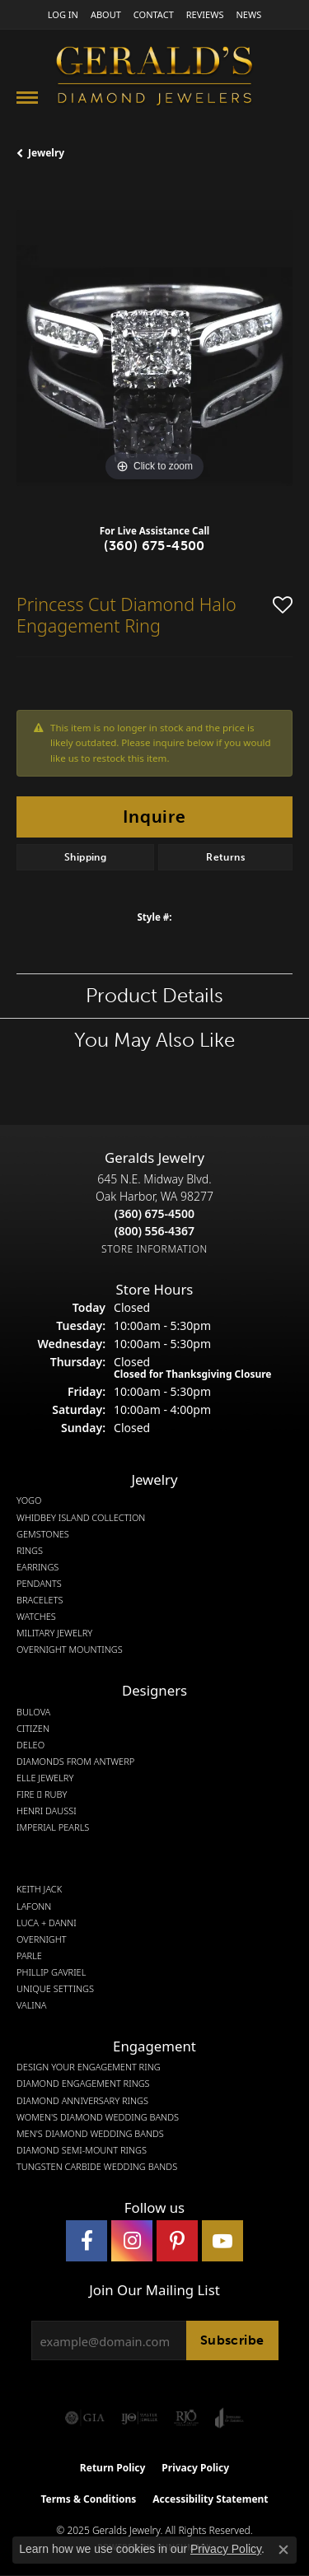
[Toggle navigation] (27, 97)
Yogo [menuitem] (29, 1500)
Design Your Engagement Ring (88, 2067)
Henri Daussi (46, 1811)
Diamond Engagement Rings (83, 2083)
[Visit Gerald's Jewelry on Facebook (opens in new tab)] (86, 2240)
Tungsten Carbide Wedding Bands (96, 2167)
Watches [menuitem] (36, 1617)
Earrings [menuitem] (37, 1567)
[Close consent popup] (283, 2550)
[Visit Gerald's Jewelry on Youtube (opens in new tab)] (222, 2240)
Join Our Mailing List (154, 2290)
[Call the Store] (154, 1213)
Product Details (154, 995)
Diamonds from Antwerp (75, 1761)
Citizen (32, 1729)
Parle (29, 1956)
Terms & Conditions (88, 2499)
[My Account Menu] (63, 14)
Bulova (33, 1712)
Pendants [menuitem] (39, 1584)
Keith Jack (39, 1889)
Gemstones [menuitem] (42, 1534)
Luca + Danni (46, 1923)
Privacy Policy (195, 2468)
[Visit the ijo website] (139, 2418)
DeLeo (30, 1745)
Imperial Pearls (52, 1827)
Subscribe (232, 2340)
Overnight (41, 1939)
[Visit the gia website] (85, 2418)
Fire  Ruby (41, 1794)
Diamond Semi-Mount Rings (81, 2150)
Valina (31, 2005)
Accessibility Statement (210, 2499)
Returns (225, 857)
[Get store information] (154, 1249)
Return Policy (113, 2468)
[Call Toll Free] (154, 1231)
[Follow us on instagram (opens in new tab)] (131, 2240)
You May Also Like (154, 1040)
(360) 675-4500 (154, 545)
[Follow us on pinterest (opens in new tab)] (177, 2240)
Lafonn (33, 1906)
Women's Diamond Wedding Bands (97, 2117)
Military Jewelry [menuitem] (54, 1633)
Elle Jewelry (44, 1778)
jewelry (46, 153)
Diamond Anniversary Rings (82, 2101)
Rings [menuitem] (29, 1551)
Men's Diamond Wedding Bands (90, 2134)
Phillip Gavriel (51, 1972)
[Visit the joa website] (229, 2418)
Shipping (85, 857)
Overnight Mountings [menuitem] (69, 1649)
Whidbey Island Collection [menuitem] (80, 1518)
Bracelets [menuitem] (39, 1600)
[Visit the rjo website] (186, 2418)
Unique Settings (55, 1989)
